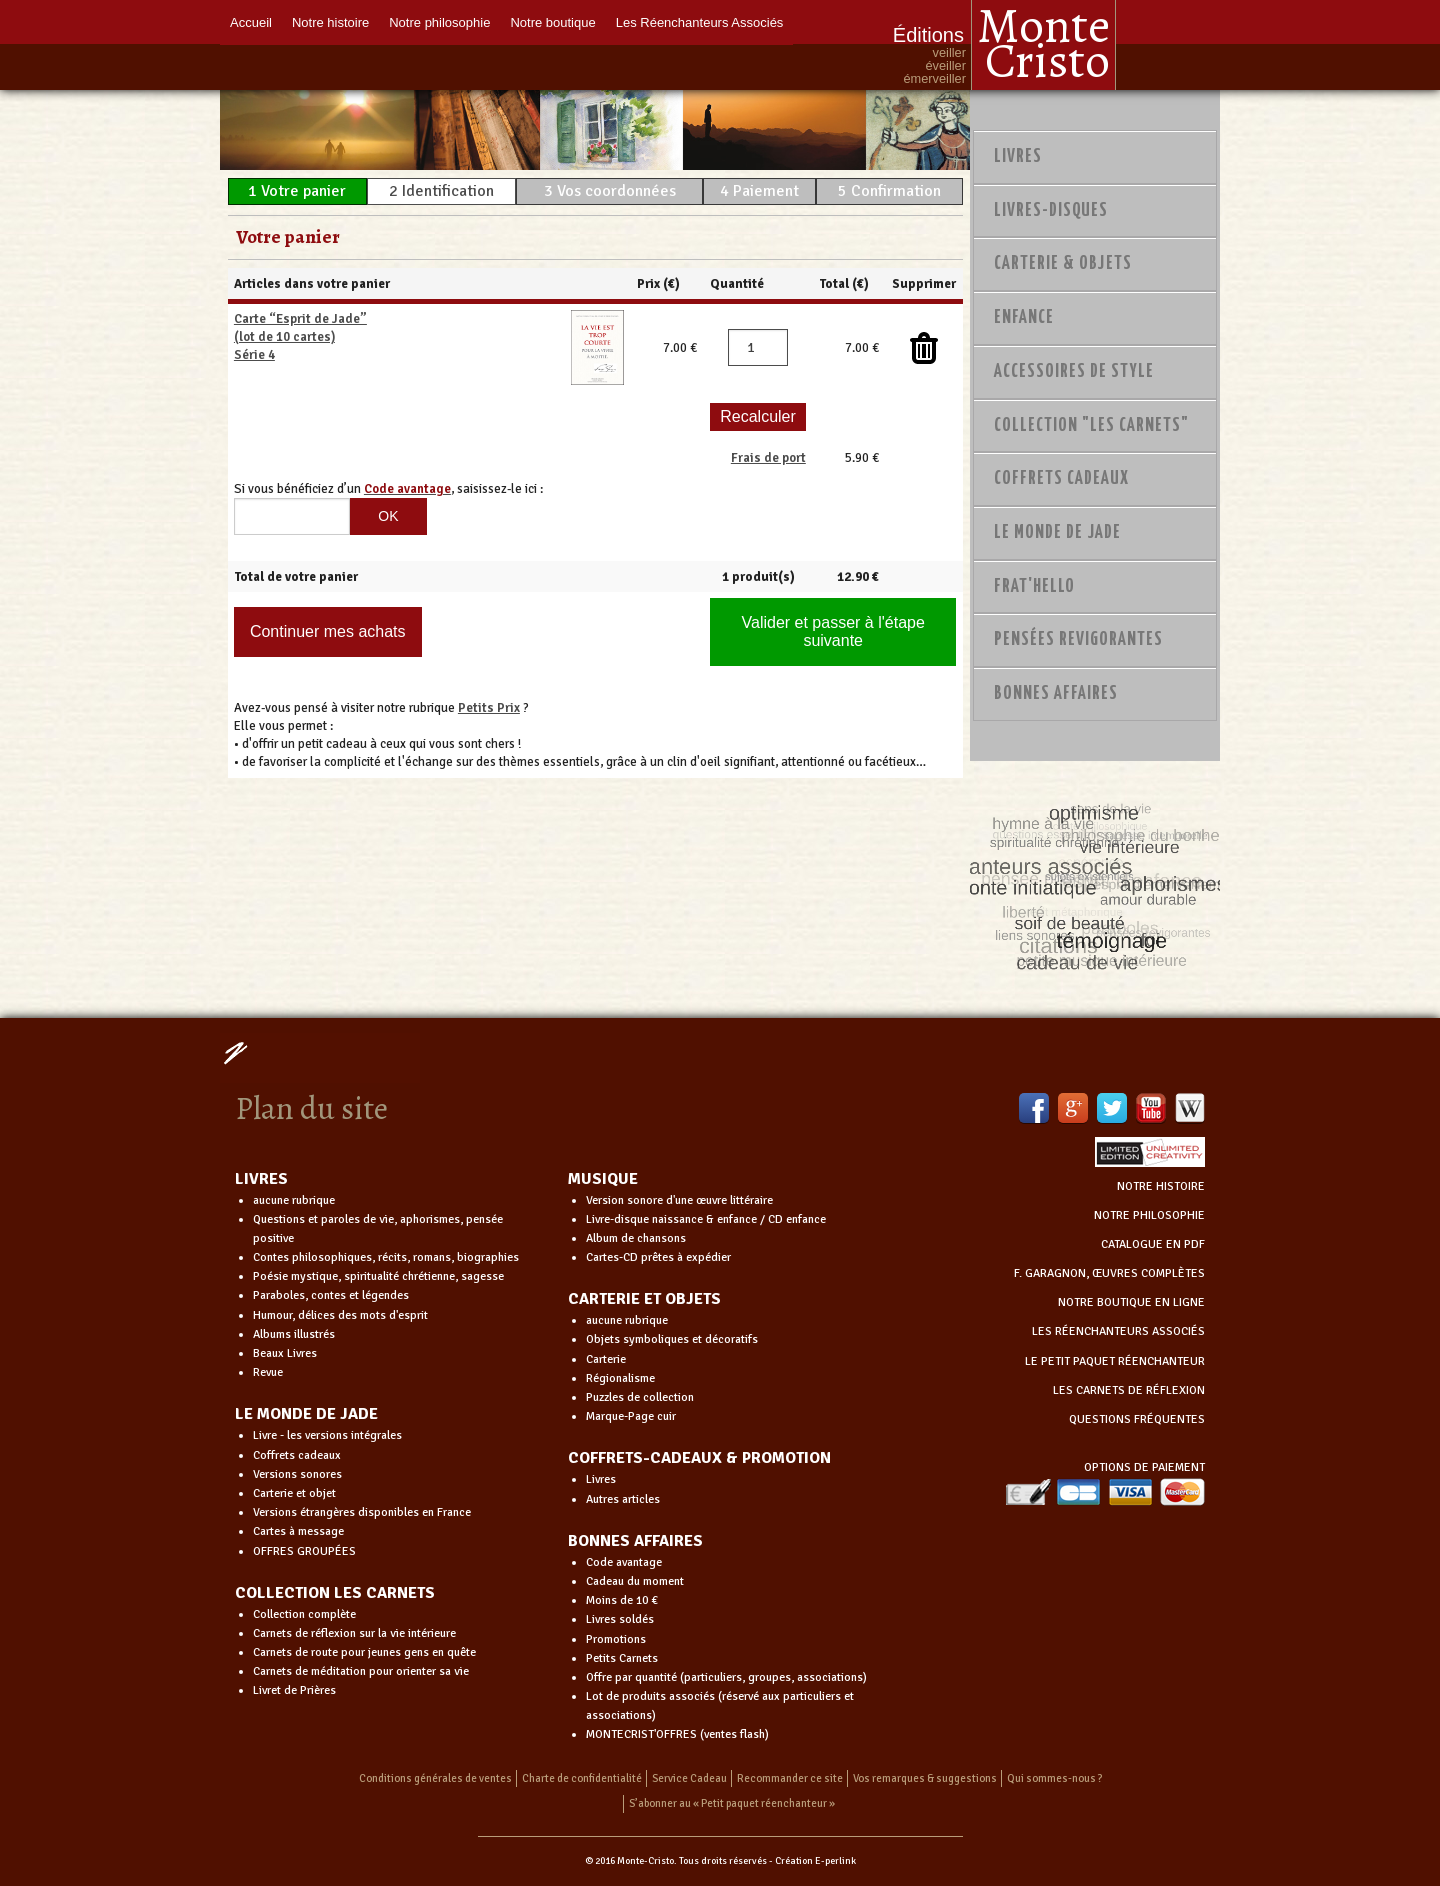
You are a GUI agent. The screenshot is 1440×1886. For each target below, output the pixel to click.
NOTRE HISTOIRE (1161, 1186)
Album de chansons (636, 1238)
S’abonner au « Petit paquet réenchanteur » (732, 1803)
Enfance (1024, 318)
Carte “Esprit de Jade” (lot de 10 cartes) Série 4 (300, 337)
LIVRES (261, 1179)
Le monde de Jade (1057, 533)
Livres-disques (1051, 211)
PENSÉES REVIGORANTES (1078, 640)
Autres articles (623, 1499)
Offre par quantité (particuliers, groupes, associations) (726, 1677)
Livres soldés (620, 1619)
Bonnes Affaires (1056, 694)
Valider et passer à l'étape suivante (833, 631)
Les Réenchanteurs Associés (700, 22)
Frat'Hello (1034, 587)
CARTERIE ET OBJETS (644, 1299)
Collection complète (304, 1614)
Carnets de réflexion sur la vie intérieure (354, 1633)
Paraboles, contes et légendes (331, 1295)
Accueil (251, 22)
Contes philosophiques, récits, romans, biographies (386, 1257)
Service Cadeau (689, 1778)
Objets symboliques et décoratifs (672, 1339)
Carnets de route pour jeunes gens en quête (364, 1652)
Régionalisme (620, 1378)
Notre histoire (330, 22)
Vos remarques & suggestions (925, 1778)
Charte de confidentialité (582, 1778)
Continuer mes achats (328, 631)
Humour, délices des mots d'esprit (340, 1315)
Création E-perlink (815, 1861)
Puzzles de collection (640, 1397)
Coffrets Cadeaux (1061, 479)
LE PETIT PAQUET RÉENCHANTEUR (1115, 1361)
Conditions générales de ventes (435, 1778)
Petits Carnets (622, 1658)
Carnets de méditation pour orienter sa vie (361, 1671)
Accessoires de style (1074, 372)
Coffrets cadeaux (297, 1455)
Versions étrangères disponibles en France (362, 1512)
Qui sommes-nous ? (1055, 1778)
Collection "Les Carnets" (1091, 426)
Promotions (616, 1639)
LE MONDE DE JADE (306, 1414)
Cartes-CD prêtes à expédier (658, 1257)
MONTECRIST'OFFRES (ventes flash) (677, 1734)
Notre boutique (552, 22)
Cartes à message (298, 1531)
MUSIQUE (603, 1179)
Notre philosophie (439, 22)
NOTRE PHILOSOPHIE (1149, 1215)
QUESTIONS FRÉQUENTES (1137, 1419)
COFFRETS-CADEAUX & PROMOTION (699, 1458)
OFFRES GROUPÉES (304, 1551)
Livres (1018, 157)
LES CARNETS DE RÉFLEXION (1129, 1390)
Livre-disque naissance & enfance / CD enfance (706, 1219)
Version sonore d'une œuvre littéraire (679, 1200)
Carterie (606, 1359)
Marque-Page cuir (631, 1416)
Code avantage (624, 1562)
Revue (268, 1372)
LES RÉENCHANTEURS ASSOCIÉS (1118, 1331)
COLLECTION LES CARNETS (335, 1593)
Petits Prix (489, 708)
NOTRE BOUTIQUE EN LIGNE (1131, 1302)
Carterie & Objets (1063, 264)
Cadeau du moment (635, 1581)
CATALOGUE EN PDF (1153, 1244)
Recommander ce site (790, 1778)
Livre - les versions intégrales (327, 1435)
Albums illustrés (294, 1334)
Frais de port (768, 458)
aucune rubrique (294, 1200)
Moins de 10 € (622, 1600)
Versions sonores (297, 1474)
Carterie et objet (294, 1493)
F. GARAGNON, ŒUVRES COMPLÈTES (1109, 1273)
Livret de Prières (294, 1690)
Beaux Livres (285, 1353)
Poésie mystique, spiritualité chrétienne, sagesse (378, 1276)
